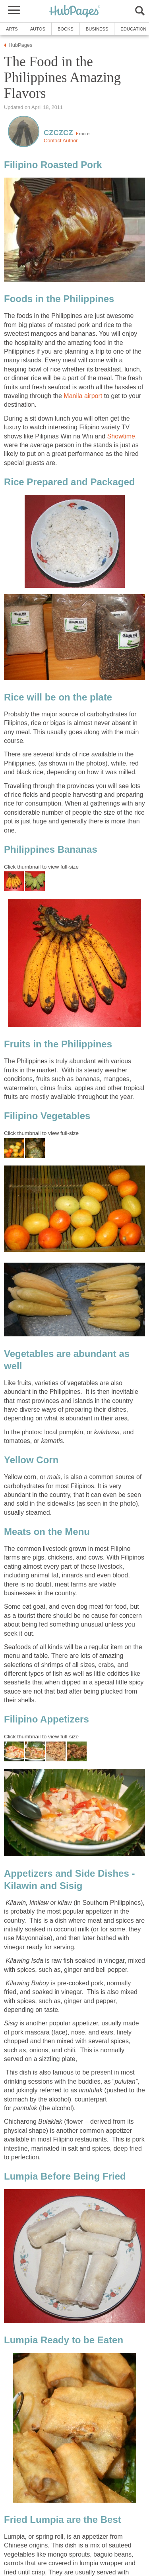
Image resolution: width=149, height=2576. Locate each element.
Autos (37, 29)
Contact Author (61, 141)
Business (97, 29)
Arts (12, 29)
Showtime (121, 436)
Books (66, 29)
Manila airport (83, 395)
